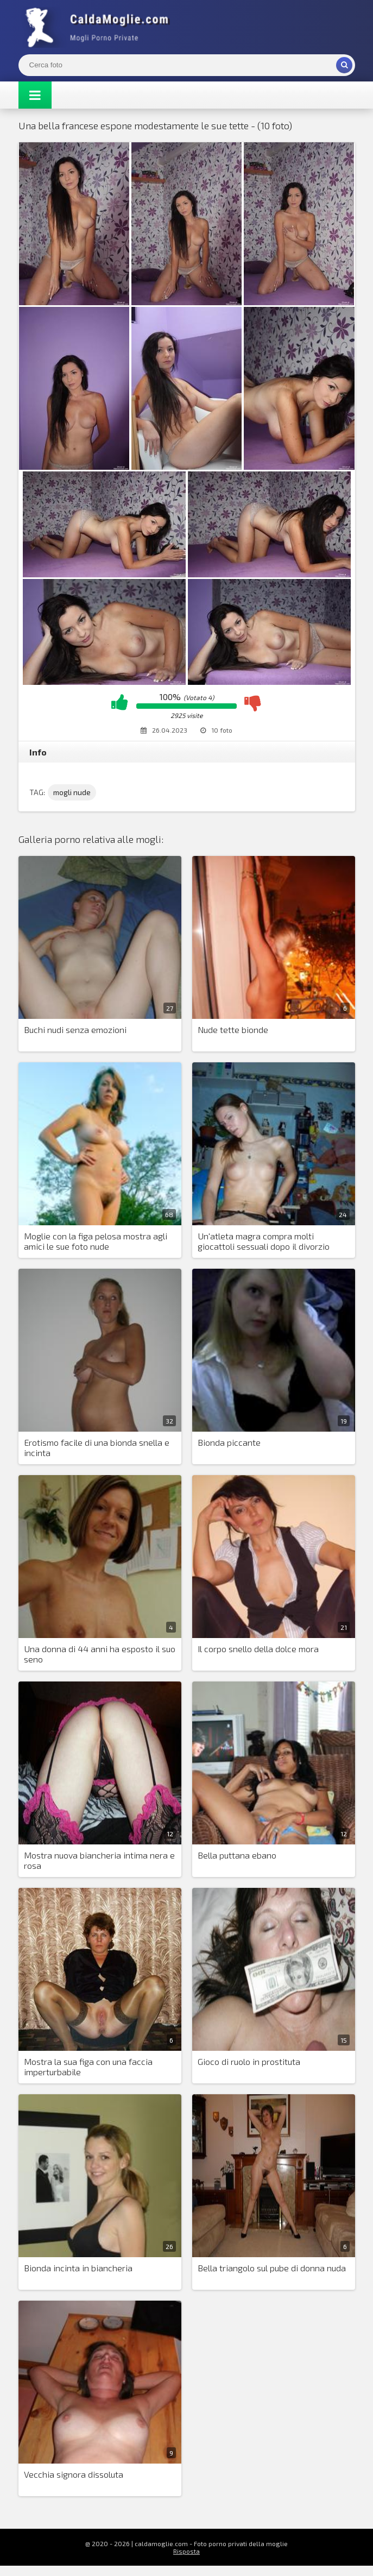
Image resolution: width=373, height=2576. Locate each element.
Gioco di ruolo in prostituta (249, 2061)
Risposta (186, 2551)
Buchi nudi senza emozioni (75, 1029)
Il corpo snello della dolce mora (258, 1648)
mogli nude (72, 792)
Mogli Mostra (99, 27)
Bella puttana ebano (237, 1855)
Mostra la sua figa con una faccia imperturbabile (88, 2066)
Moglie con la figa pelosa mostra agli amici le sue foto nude (95, 1241)
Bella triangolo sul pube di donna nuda (272, 2268)
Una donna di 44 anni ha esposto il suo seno (99, 1653)
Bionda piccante (229, 1442)
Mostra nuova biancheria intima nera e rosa (99, 1860)
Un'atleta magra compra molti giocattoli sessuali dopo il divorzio (264, 1241)
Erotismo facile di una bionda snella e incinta (96, 1447)
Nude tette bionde (233, 1029)
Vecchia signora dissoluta (73, 2474)
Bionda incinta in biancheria (78, 2268)
